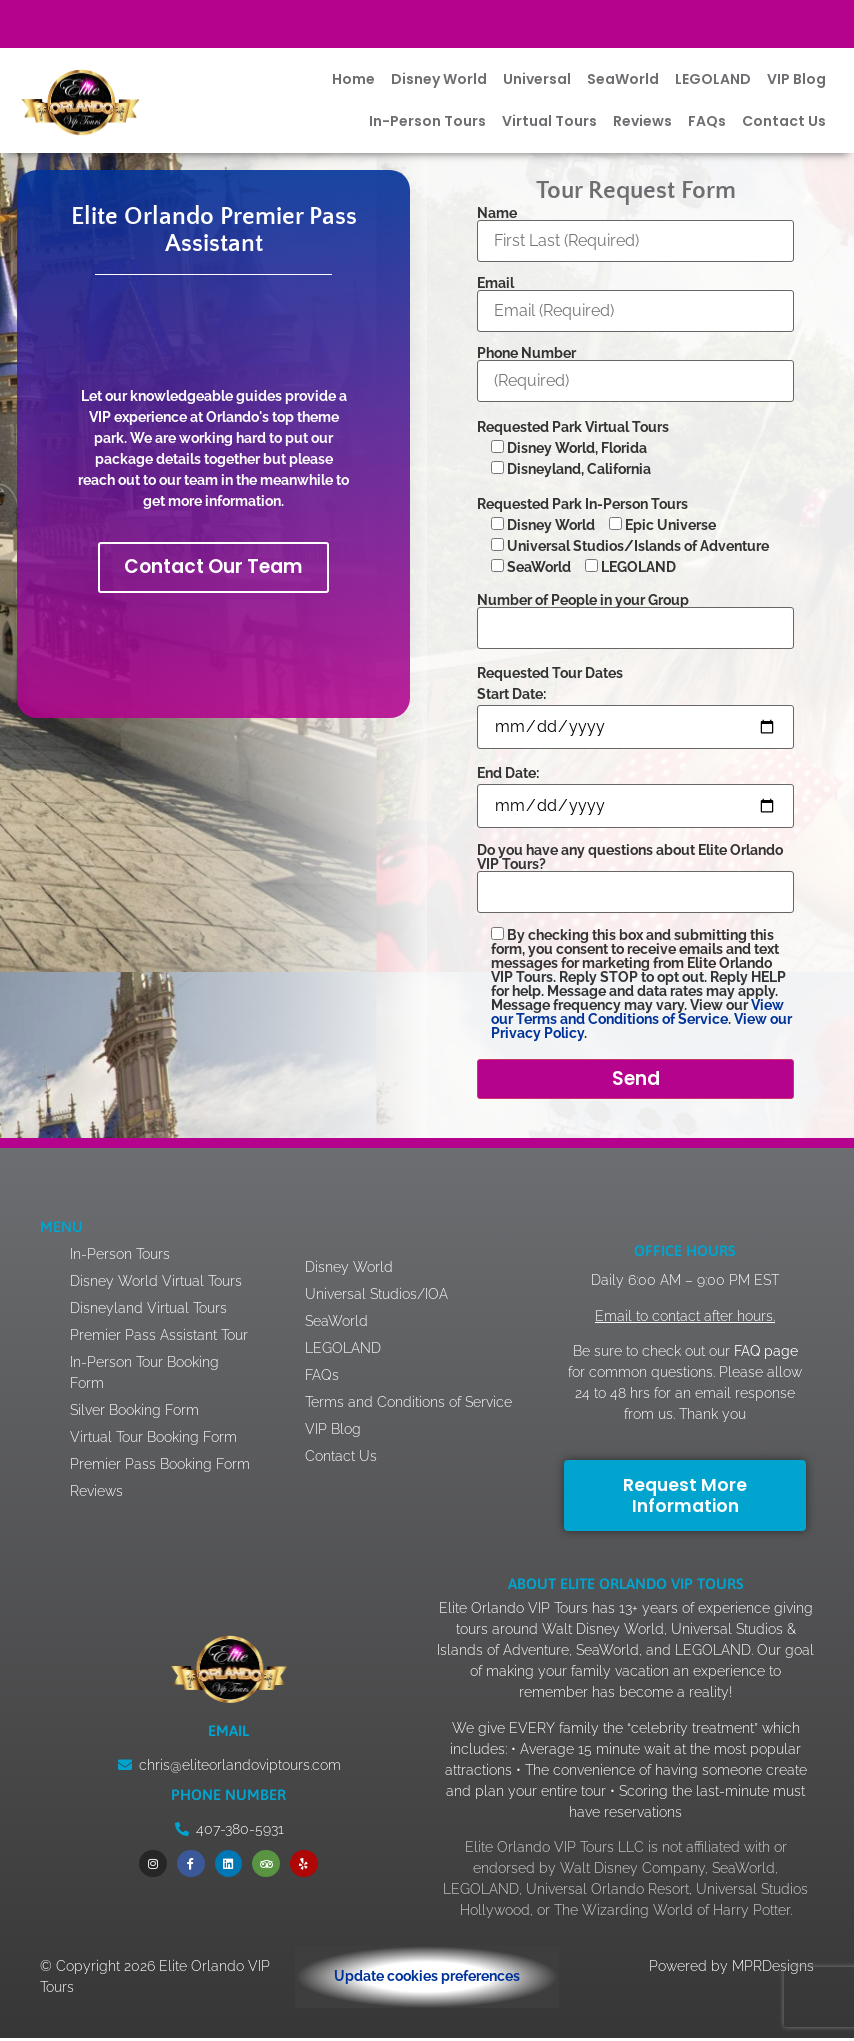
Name (635, 227)
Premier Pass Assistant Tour (159, 1339)
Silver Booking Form (134, 1414)
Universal (537, 79)
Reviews (642, 121)
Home (353, 79)
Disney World (439, 79)
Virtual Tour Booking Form (153, 1441)
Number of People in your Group (635, 614)
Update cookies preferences (427, 1980)
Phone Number (635, 367)
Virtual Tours (549, 121)
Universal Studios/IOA (401, 1287)
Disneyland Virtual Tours (148, 1312)
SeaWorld (623, 79)
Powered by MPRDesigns (731, 1969)
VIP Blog (796, 79)
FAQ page (764, 1358)
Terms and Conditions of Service (408, 1405)
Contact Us (784, 121)
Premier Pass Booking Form (160, 1468)
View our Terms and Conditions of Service (637, 1012)
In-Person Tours (427, 121)
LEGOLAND (713, 79)
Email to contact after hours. (685, 1323)
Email (635, 297)
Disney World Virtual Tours (156, 1285)
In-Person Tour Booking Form (144, 1376)
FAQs (707, 121)
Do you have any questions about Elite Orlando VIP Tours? (635, 871)
